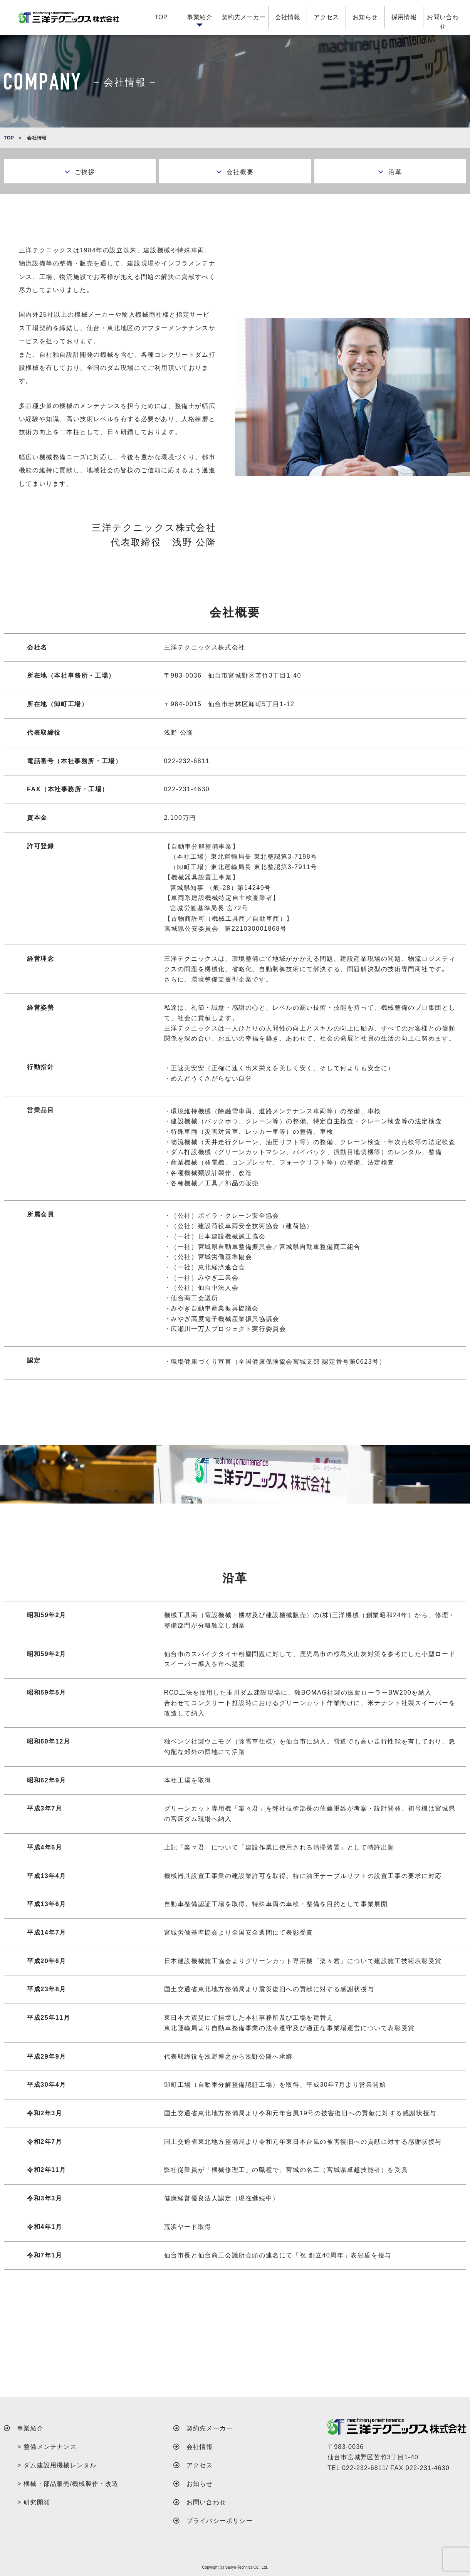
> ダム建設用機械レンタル (56, 2465)
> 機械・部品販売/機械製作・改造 (68, 2483)
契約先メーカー (244, 17)
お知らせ (365, 17)
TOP (161, 17)
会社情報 (287, 17)
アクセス (326, 17)
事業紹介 (199, 17)
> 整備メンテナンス (47, 2446)
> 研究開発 (33, 2502)
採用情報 (404, 17)
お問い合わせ (442, 22)
